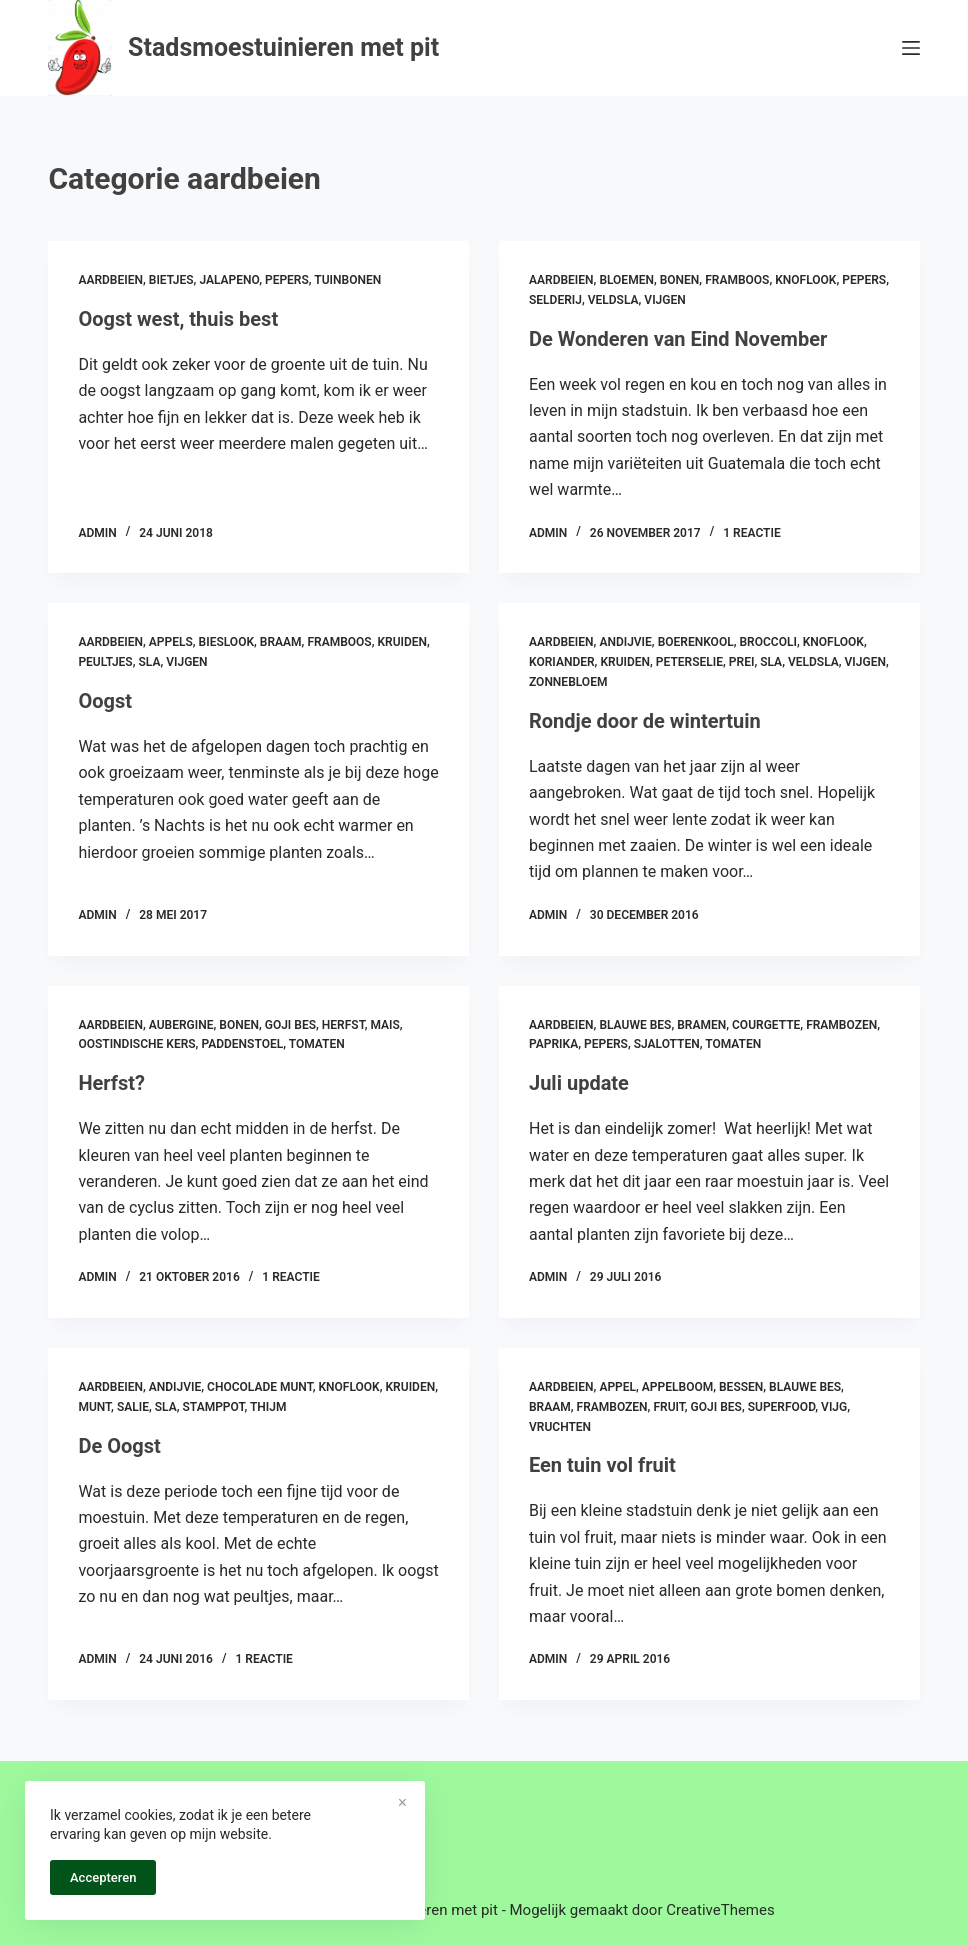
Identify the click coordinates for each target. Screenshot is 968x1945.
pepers (287, 280)
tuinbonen (347, 280)
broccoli (767, 642)
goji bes (290, 1025)
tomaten (317, 1044)
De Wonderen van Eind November (678, 339)
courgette (766, 1025)
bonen (680, 280)
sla (149, 662)
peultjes (105, 662)
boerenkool (696, 642)
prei (742, 662)
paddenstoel (242, 1044)
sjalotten (667, 1044)
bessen (741, 1387)
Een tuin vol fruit (602, 1465)
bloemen (626, 280)
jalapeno (229, 280)
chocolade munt (260, 1387)
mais (384, 1025)
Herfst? (111, 1083)
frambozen (841, 1025)
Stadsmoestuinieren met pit (283, 47)
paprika (553, 1044)
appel (617, 1387)
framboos (737, 280)
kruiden (402, 642)
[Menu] (911, 48)
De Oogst (119, 1446)
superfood (782, 1407)
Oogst (105, 701)
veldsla (613, 300)
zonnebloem (568, 682)
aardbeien (110, 280)
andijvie (625, 642)
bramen (701, 1025)
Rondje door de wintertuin (645, 721)
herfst (343, 1025)
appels (171, 642)
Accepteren (103, 1877)
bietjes (171, 280)
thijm (268, 1407)
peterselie (689, 662)
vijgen (664, 300)
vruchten (560, 1427)
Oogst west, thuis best (178, 319)
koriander (562, 662)
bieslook (226, 642)
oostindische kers (136, 1044)
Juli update (579, 1083)
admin (97, 533)
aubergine (181, 1025)
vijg (834, 1407)
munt (94, 1407)
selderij (555, 300)
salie (133, 1407)
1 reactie (751, 533)
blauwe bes (635, 1025)
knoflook (805, 280)
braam (281, 642)
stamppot (214, 1407)
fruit (668, 1407)
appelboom (677, 1387)
